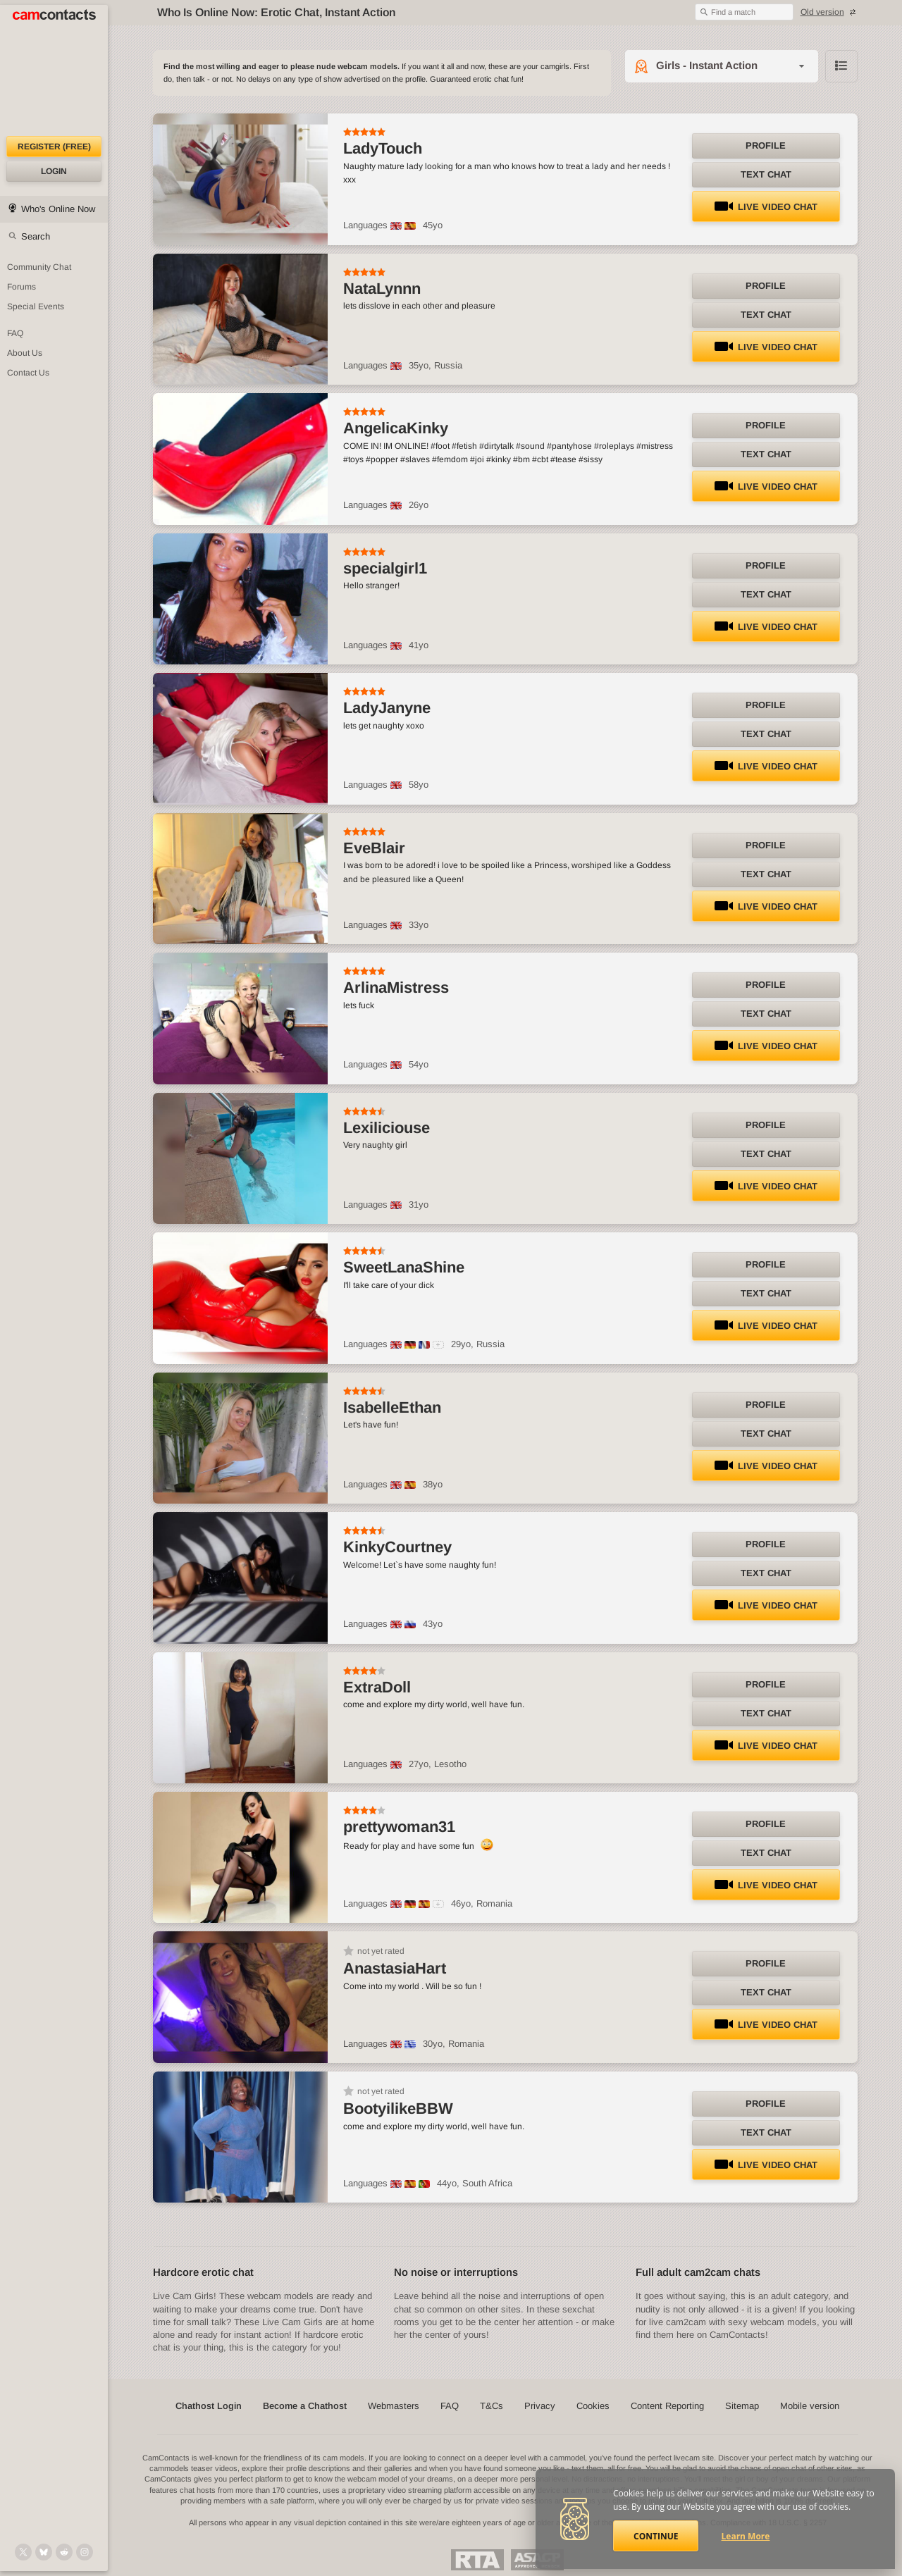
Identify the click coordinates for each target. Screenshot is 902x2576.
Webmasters (393, 2406)
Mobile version (809, 2406)
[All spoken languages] (438, 1345)
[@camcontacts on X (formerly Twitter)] (23, 2552)
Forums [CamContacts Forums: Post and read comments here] (21, 287)
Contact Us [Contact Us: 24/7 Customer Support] (28, 373)
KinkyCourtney (397, 1547)
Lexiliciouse (386, 1128)
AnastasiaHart (394, 1968)
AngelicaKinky (395, 428)
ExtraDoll (377, 1687)
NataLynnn (382, 288)
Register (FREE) (54, 146)
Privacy (539, 2406)
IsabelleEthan (392, 1407)
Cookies (593, 2406)
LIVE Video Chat (766, 207)
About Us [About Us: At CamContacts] (24, 353)
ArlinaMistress (396, 987)
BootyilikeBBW (398, 2108)
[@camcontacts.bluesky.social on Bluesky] (43, 2552)
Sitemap (742, 2406)
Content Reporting (667, 2406)
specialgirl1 (385, 568)
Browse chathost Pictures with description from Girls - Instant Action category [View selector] (841, 66)
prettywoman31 (399, 1826)
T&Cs (491, 2406)
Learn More (746, 2536)
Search (35, 236)
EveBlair (374, 848)
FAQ (449, 2406)
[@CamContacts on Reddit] (64, 2552)
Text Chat (766, 174)
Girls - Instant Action (707, 65)
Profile (766, 145)
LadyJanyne (387, 708)
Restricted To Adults (477, 2559)
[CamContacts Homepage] (54, 70)
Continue (656, 2536)
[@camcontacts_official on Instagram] (84, 2552)
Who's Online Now (58, 209)
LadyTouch (382, 148)
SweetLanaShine (403, 1267)
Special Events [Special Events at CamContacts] (35, 306)
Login (54, 171)
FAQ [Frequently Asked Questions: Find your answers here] (15, 333)
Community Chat (39, 267)
